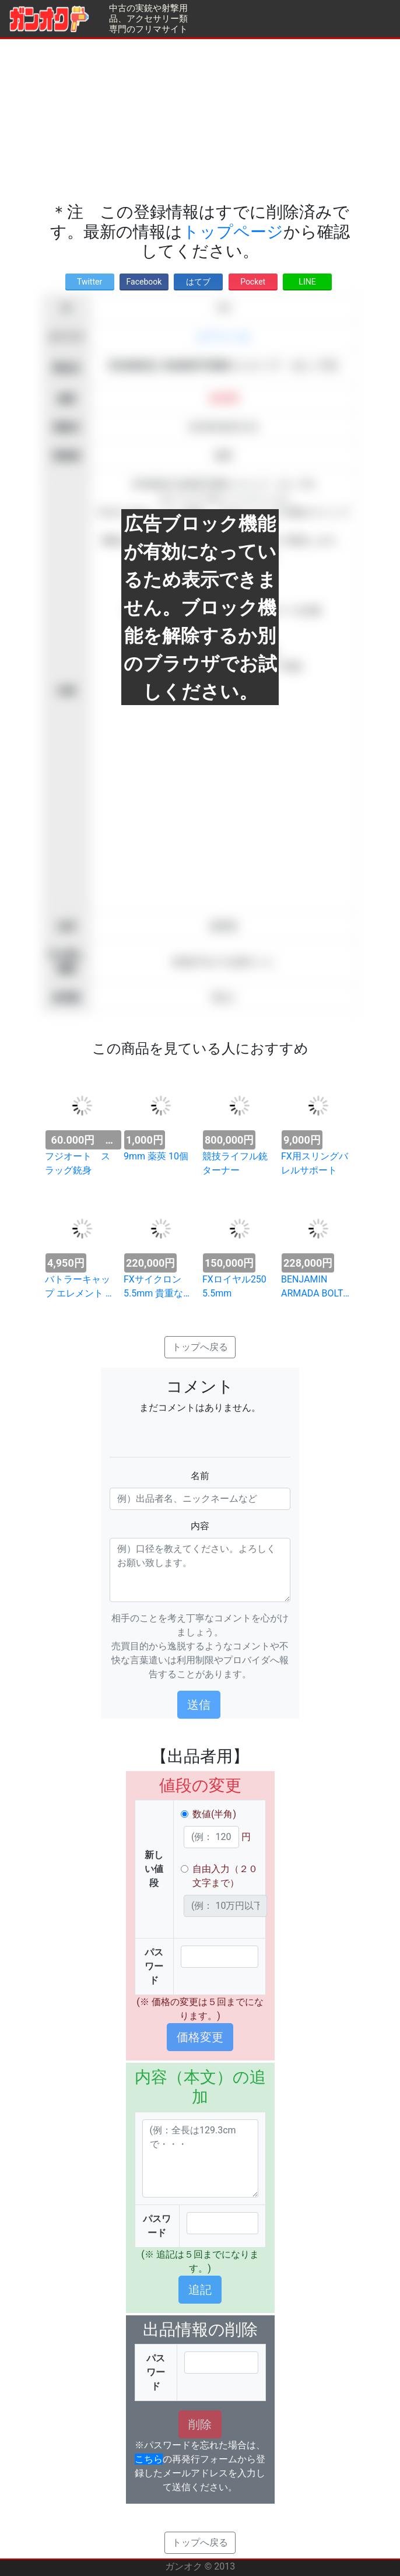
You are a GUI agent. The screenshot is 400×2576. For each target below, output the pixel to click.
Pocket (252, 281)
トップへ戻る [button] (200, 1346)
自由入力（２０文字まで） (225, 1875)
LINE (307, 281)
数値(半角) (214, 1814)
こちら (149, 2459)
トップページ (233, 231)
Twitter (89, 281)
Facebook (144, 281)
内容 (200, 1525)
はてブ (198, 281)
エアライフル (223, 336)
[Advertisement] (200, 120)
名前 (200, 1475)
